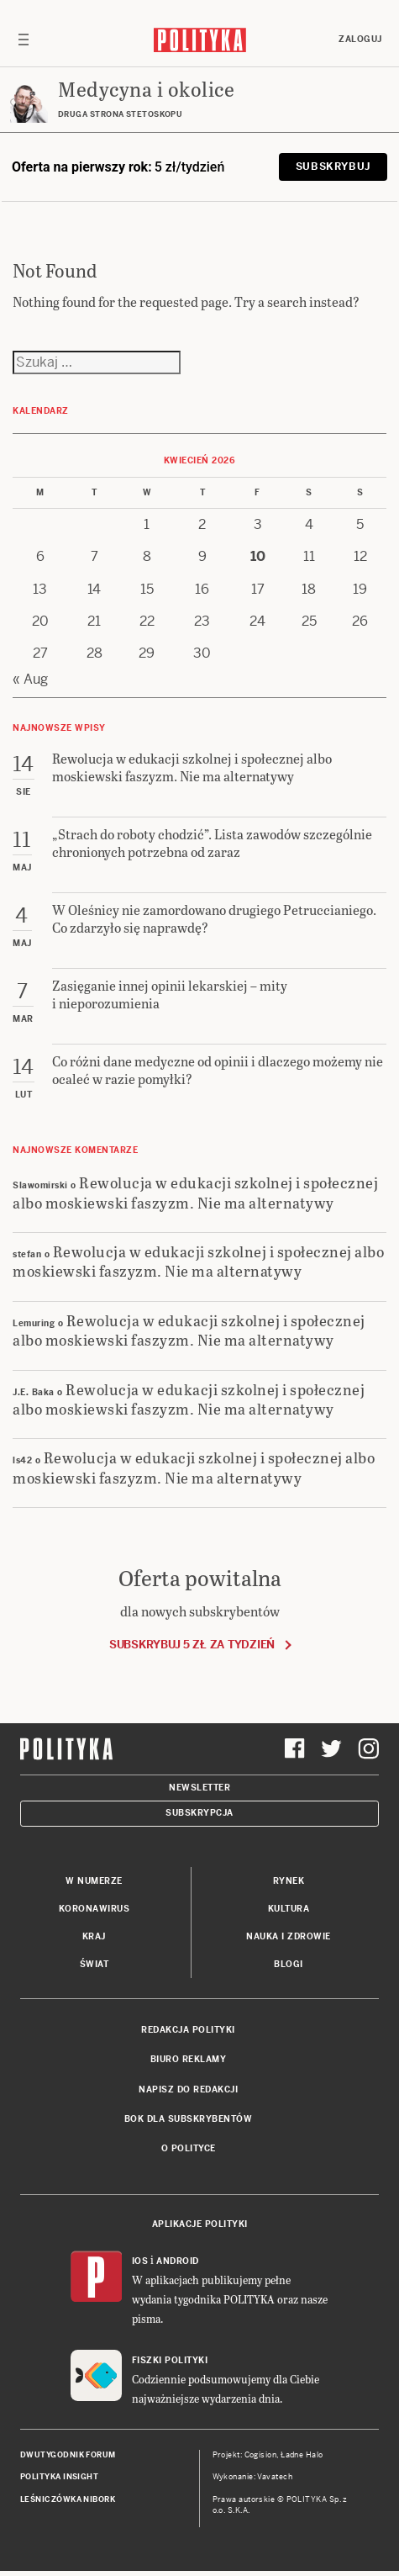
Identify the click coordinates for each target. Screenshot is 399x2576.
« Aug (30, 679)
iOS (140, 2261)
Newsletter (199, 1787)
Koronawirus (94, 1908)
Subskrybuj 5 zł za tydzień (192, 1644)
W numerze (94, 1880)
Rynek (289, 1880)
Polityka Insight (59, 2477)
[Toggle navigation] (23, 39)
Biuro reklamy (188, 2059)
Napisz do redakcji (188, 2089)
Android (177, 2261)
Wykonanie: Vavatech (253, 2477)
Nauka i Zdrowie (288, 1936)
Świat (94, 1964)
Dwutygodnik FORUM (68, 2455)
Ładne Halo (302, 2455)
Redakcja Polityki (188, 2029)
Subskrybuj (333, 166)
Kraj (94, 1936)
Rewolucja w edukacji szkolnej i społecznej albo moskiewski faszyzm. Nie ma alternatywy (195, 1192)
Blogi (288, 1964)
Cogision (260, 2455)
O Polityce (188, 2148)
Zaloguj (360, 39)
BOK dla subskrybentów (188, 2118)
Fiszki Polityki (170, 2360)
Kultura (289, 1908)
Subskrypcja (199, 1812)
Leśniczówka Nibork (67, 2499)
